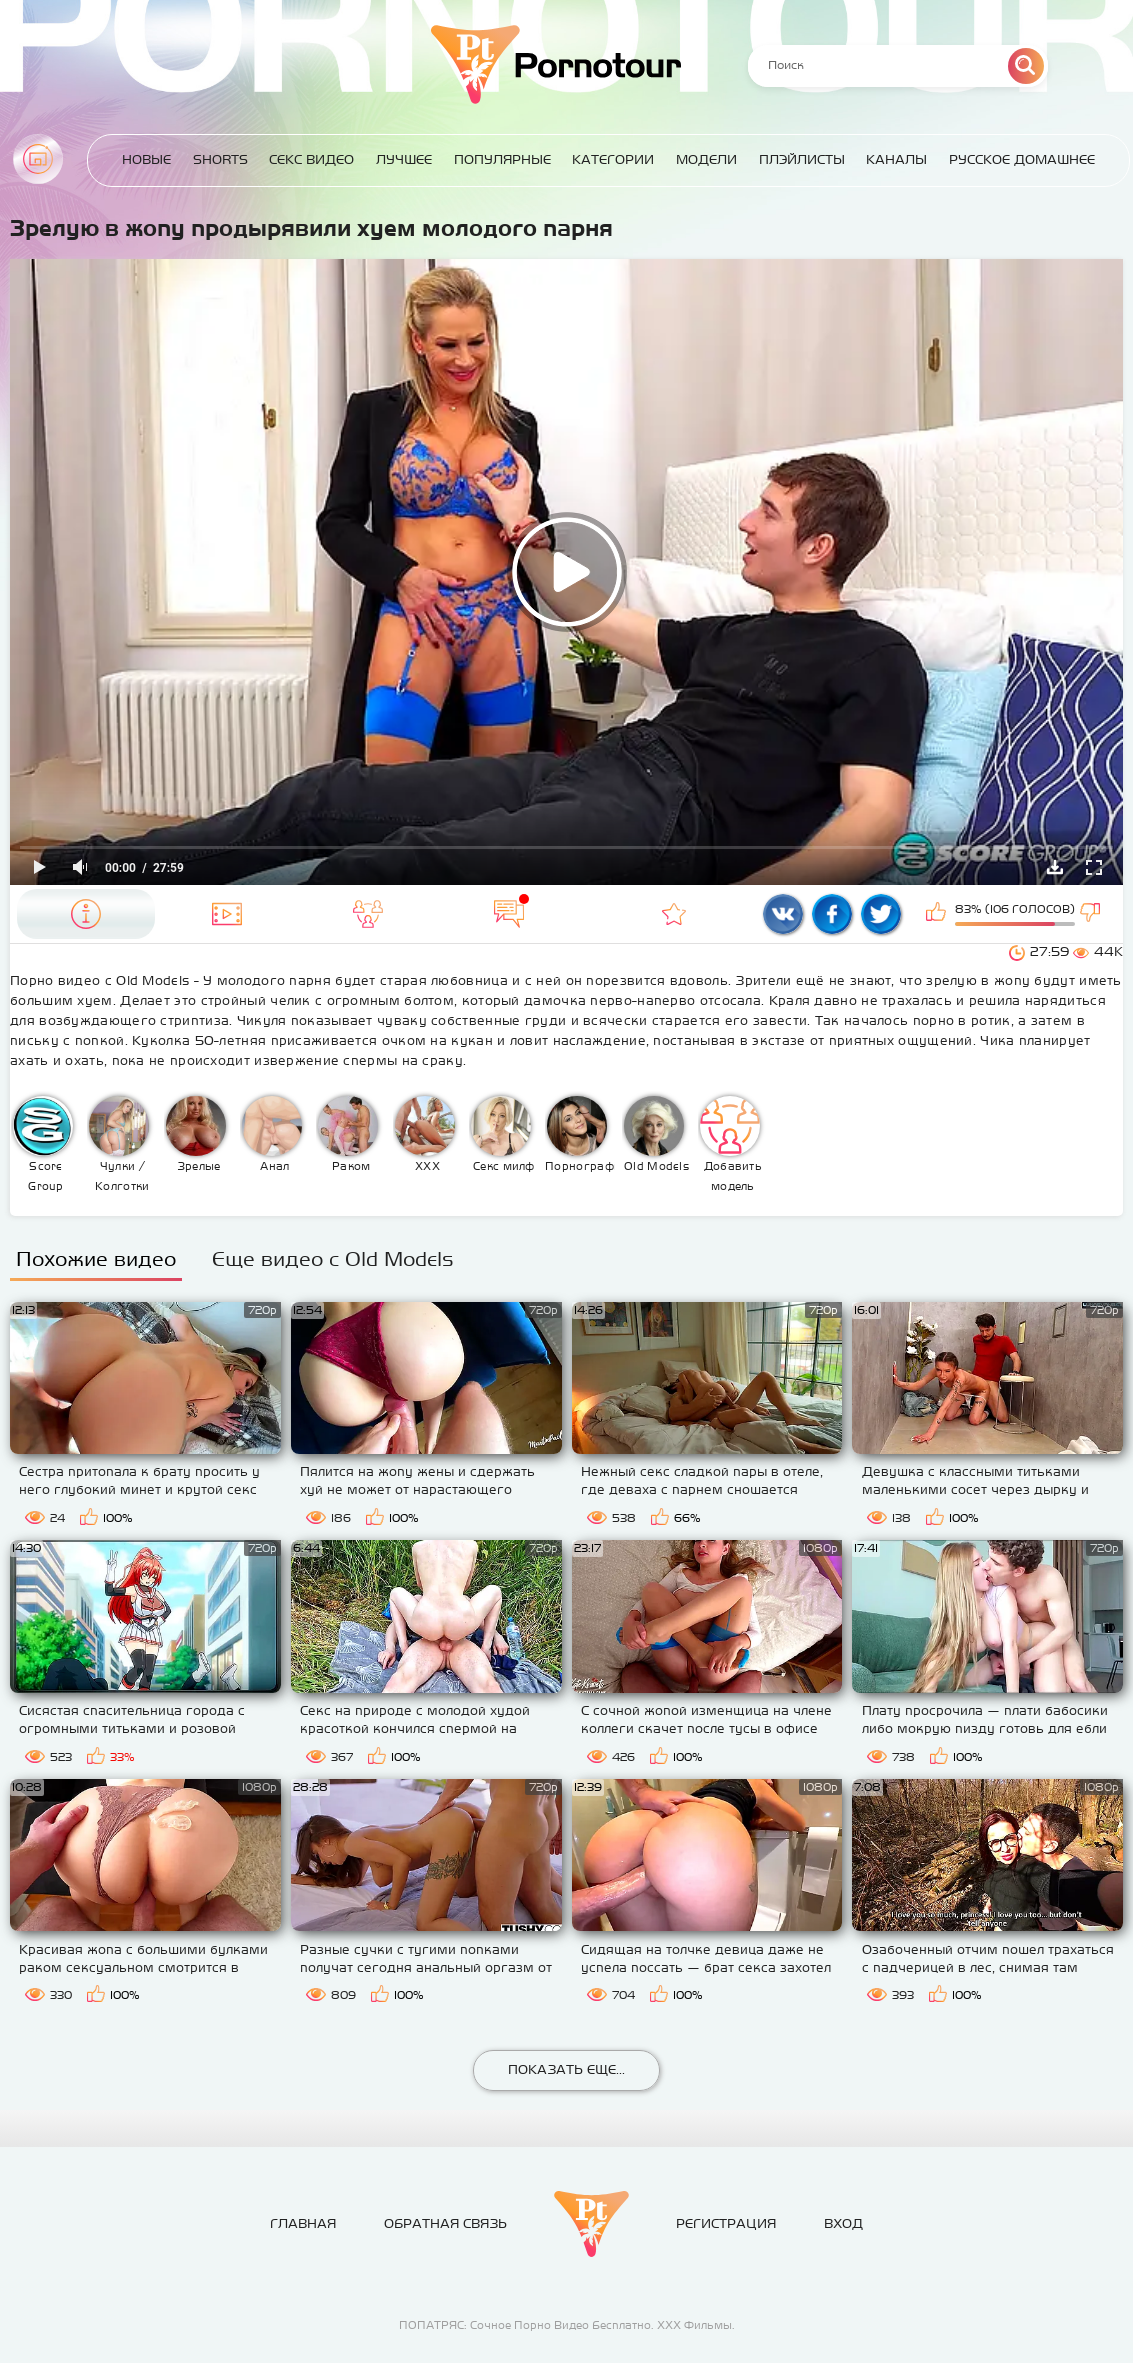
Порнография (580, 1134)
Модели (706, 159)
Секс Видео (311, 159)
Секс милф (503, 1134)
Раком (348, 1134)
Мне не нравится (1092, 914)
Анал (272, 1134)
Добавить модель (731, 1144)
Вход (843, 2223)
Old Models (657, 1134)
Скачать (1055, 867)
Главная (38, 159)
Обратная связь (445, 2223)
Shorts (220, 159)
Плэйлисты (802, 159)
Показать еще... (566, 2069)
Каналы (896, 159)
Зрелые (196, 1134)
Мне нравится (938, 914)
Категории (613, 159)
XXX (425, 1134)
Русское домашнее (1022, 159)
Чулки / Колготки (119, 1144)
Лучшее (404, 159)
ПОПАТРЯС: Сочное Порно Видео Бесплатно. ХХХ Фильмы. (567, 2325)
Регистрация (726, 2223)
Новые (146, 159)
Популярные (502, 159)
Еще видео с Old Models (333, 1258)
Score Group (43, 1144)
